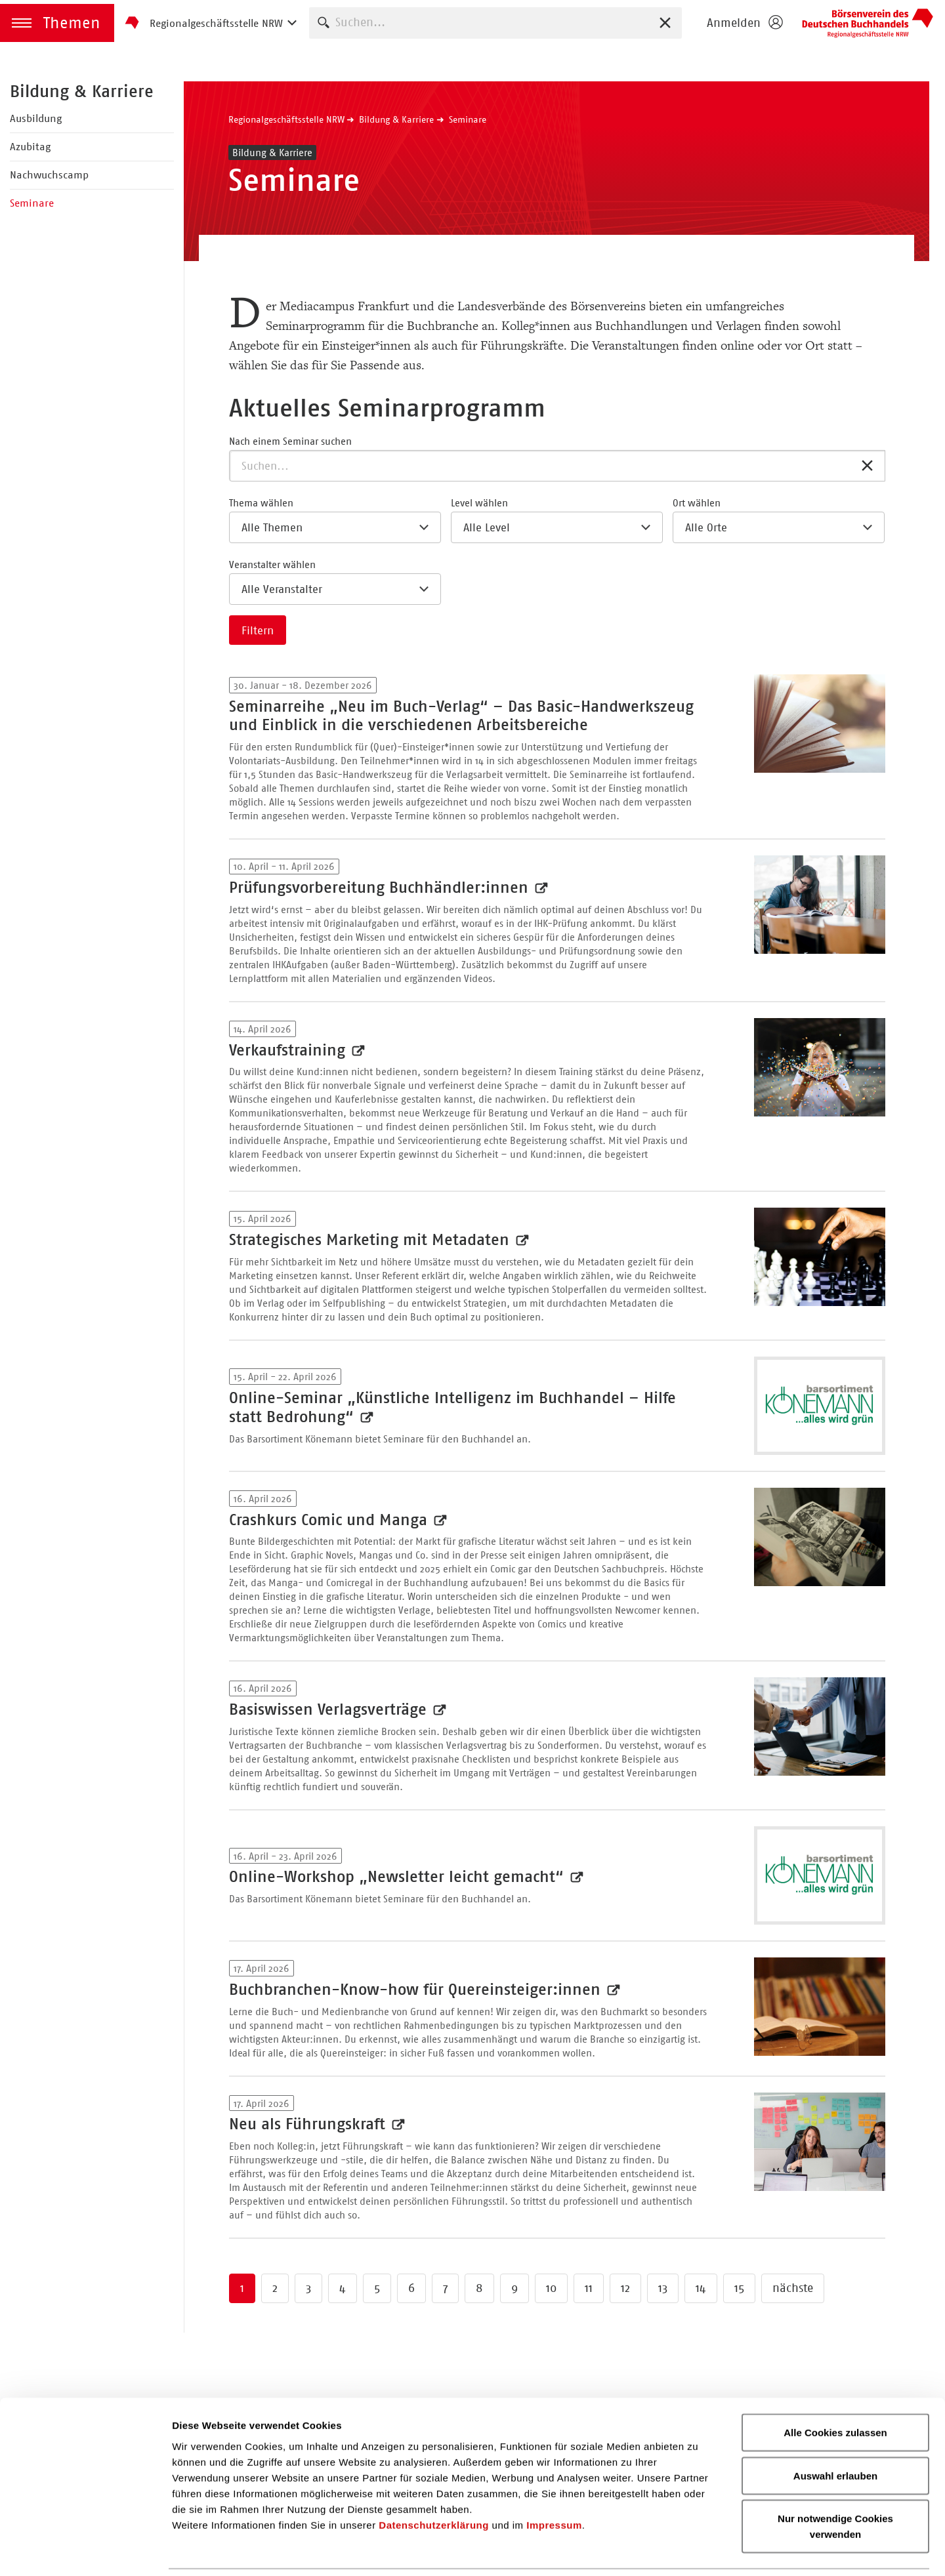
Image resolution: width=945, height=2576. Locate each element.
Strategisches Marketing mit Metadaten (371, 1240)
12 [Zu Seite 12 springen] (625, 2288)
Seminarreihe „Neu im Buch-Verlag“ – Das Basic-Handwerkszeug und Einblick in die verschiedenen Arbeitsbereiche (461, 716)
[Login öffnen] (744, 23)
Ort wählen (697, 502)
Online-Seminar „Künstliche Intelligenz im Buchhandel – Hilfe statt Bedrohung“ (452, 1407)
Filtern (258, 630)
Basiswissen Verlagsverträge (330, 1709)
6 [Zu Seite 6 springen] (411, 2288)
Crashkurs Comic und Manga (330, 1520)
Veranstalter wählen (272, 564)
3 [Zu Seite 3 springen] (308, 2288)
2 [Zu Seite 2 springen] (275, 2288)
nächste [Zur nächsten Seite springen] (792, 2288)
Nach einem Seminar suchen (290, 441)
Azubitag (30, 146)
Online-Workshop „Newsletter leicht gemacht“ (398, 1877)
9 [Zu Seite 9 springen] (514, 2288)
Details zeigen (698, 2550)
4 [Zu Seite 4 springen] (342, 2288)
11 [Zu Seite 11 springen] (589, 2288)
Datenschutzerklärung (434, 2479)
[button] (57, 23)
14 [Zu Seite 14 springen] (701, 2288)
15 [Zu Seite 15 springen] (739, 2288)
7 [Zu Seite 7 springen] (445, 2288)
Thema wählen (261, 502)
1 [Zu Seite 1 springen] (242, 2288)
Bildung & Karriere (82, 91)
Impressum (554, 2479)
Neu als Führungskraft (309, 2124)
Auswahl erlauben (835, 2431)
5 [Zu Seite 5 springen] (377, 2288)
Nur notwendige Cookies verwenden (835, 2481)
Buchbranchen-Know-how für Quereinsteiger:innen (417, 1989)
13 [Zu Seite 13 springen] (662, 2288)
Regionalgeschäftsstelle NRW (286, 119)
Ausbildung (36, 118)
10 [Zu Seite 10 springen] (551, 2288)
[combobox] (495, 23)
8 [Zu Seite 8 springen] (479, 2288)
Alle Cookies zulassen (835, 2388)
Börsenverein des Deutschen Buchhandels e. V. (867, 23)
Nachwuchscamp (49, 175)
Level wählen (479, 502)
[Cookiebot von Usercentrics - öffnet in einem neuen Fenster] (85, 2550)
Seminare (32, 203)
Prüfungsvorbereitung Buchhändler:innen (381, 887)
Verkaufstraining (289, 1050)
